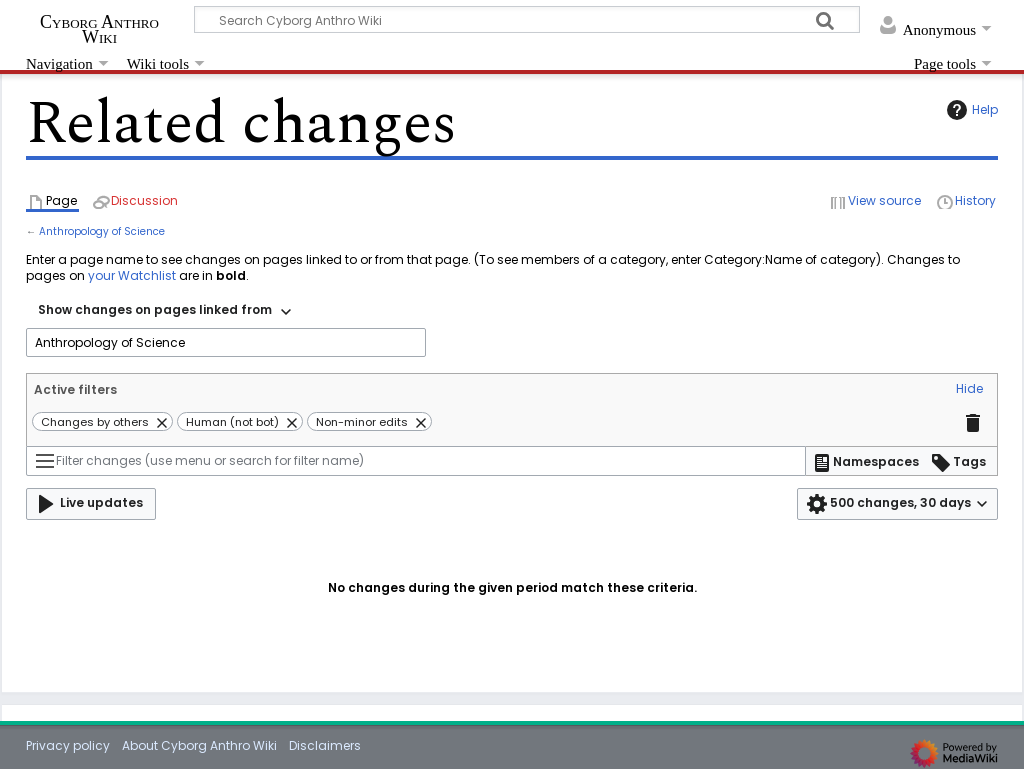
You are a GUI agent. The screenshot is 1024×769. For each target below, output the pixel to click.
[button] (969, 390)
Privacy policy (68, 745)
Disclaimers (325, 745)
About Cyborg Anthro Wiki (199, 745)
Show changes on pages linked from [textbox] (155, 309)
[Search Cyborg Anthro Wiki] (527, 19)
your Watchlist (132, 275)
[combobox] (164, 312)
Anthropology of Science (102, 231)
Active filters (75, 389)
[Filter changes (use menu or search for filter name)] (416, 461)
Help (970, 110)
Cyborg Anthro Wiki (99, 29)
